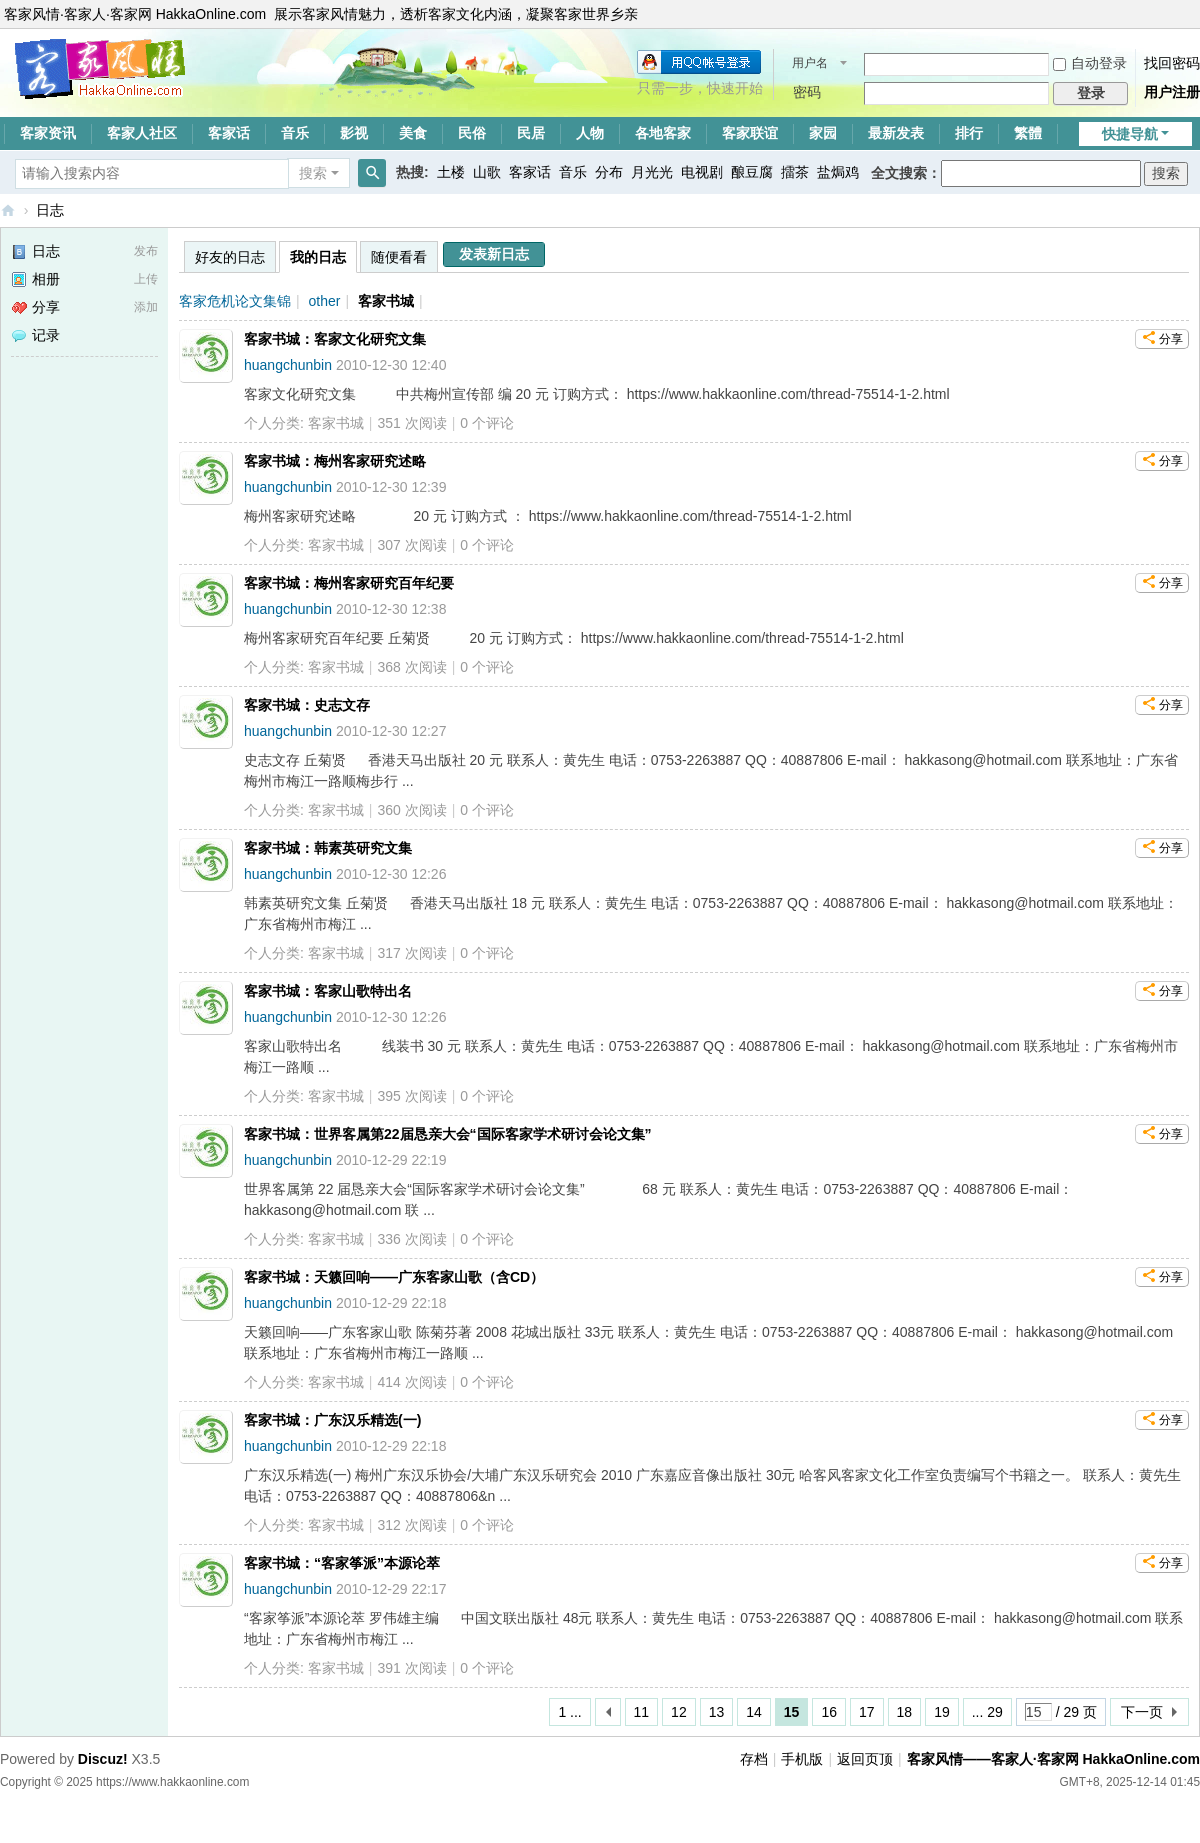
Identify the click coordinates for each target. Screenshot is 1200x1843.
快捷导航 (1130, 134)
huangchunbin (288, 365)
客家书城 (386, 301)
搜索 (313, 173)
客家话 (229, 133)
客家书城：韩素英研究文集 (328, 848)
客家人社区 (142, 133)
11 (642, 1712)
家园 (823, 133)
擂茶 (795, 172)
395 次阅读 (411, 1096)
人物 (590, 133)
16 (829, 1712)
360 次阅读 (411, 810)
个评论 (487, 423)
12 (679, 1712)
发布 (146, 251)
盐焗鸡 (838, 172)
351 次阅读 (411, 423)
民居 (531, 133)
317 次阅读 (411, 953)
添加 (146, 307)
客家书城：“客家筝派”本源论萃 (342, 1563)
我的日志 (318, 257)
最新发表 (896, 133)
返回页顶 (865, 1759)
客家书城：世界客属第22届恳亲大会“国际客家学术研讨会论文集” (448, 1134)
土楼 (451, 172)
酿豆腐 (752, 172)
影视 (354, 133)
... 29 (987, 1712)
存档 (754, 1759)
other (325, 301)
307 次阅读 (411, 545)
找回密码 (1172, 63)
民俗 (472, 133)
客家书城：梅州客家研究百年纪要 (349, 583)
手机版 (802, 1759)
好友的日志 (230, 257)
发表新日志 (494, 254)
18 (905, 1712)
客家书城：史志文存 (307, 705)
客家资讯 (48, 133)
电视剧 (702, 172)
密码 (807, 92)
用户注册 (1172, 92)
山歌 (487, 172)
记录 (35, 335)
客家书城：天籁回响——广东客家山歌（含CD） (394, 1277)
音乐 (295, 133)
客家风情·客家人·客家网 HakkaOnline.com (135, 14)
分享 (35, 307)
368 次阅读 (411, 667)
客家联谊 (750, 133)
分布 (609, 172)
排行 (969, 133)
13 (717, 1712)
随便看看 (399, 257)
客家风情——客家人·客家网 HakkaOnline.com (8, 210)
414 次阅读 (411, 1382)
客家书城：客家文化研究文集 (335, 339)
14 (754, 1712)
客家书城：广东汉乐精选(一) (332, 1420)
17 (867, 1712)
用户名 (810, 63)
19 (942, 1712)
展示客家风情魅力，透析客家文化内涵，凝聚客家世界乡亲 (456, 14)
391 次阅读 (411, 1668)
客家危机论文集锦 (235, 301)
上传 (146, 279)
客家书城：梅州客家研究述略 (335, 461)
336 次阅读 (411, 1239)
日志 (50, 210)
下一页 (1142, 1712)
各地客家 (663, 133)
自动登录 (1090, 63)
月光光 (652, 172)
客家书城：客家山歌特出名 (328, 991)
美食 (413, 133)
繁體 (1028, 133)
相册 (35, 279)
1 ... (569, 1712)
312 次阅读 (411, 1525)
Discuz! (103, 1759)
